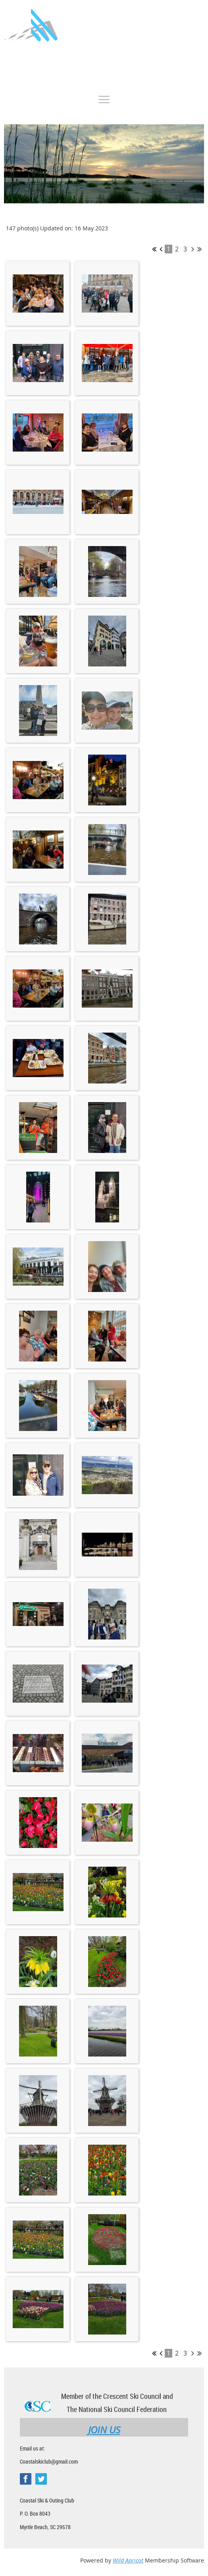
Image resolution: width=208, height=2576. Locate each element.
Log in (196, 65)
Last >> (199, 249)
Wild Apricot (128, 2560)
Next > (193, 249)
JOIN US (104, 2429)
